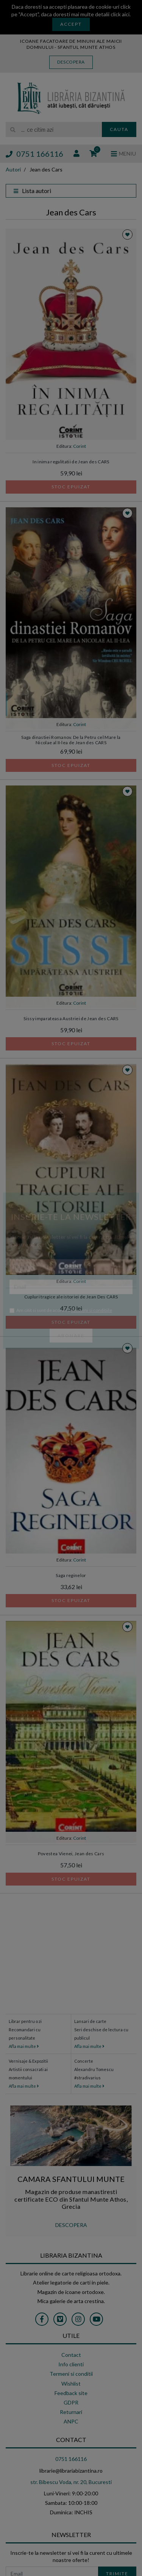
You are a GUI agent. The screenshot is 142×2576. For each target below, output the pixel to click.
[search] (54, 129)
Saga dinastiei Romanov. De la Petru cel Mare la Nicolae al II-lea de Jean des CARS (71, 739)
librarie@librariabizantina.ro (71, 2470)
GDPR (71, 2402)
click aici (120, 14)
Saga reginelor (71, 1575)
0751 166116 (34, 153)
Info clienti (71, 2364)
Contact (71, 2355)
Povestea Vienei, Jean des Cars (71, 1853)
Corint (79, 446)
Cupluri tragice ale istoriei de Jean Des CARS (71, 1297)
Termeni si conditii (71, 2373)
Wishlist (71, 2383)
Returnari (71, 2412)
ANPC (71, 2421)
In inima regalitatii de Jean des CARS (71, 461)
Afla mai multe (24, 2046)
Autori (13, 169)
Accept (71, 24)
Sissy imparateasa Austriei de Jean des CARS (70, 1018)
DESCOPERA (71, 2225)
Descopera (71, 62)
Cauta (119, 129)
